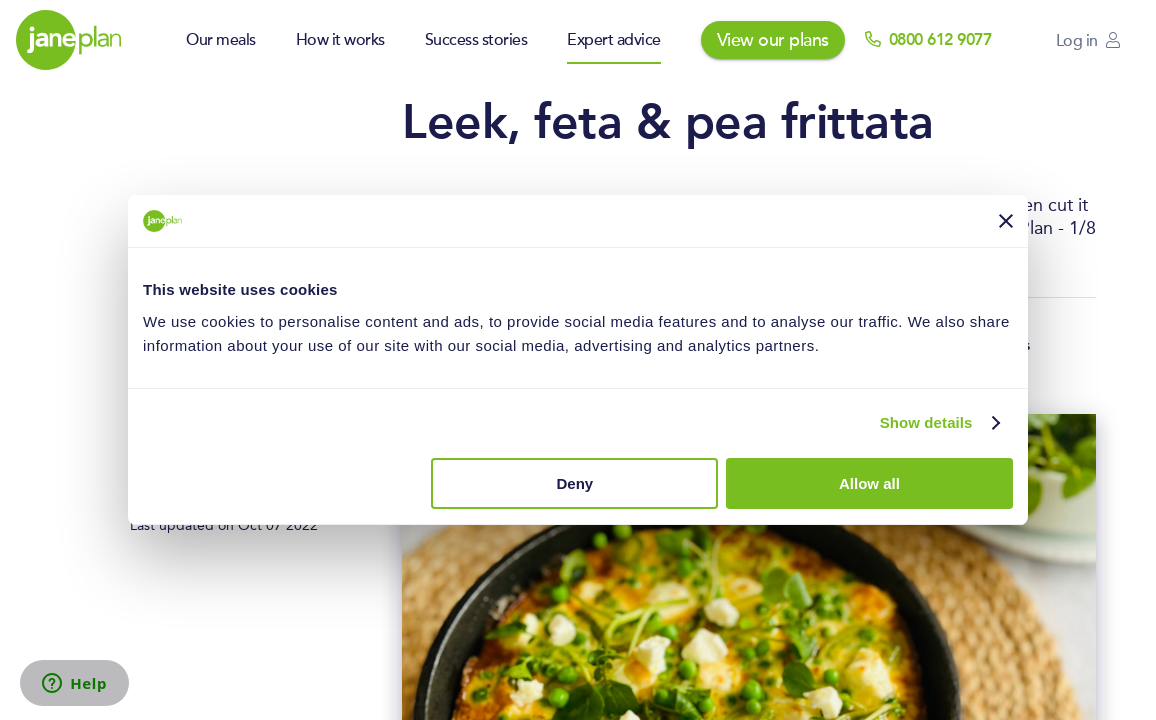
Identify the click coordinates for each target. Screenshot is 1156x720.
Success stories (476, 40)
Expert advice (614, 40)
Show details (926, 422)
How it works (340, 40)
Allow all (869, 483)
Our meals (221, 40)
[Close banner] (1006, 221)
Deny (575, 483)
